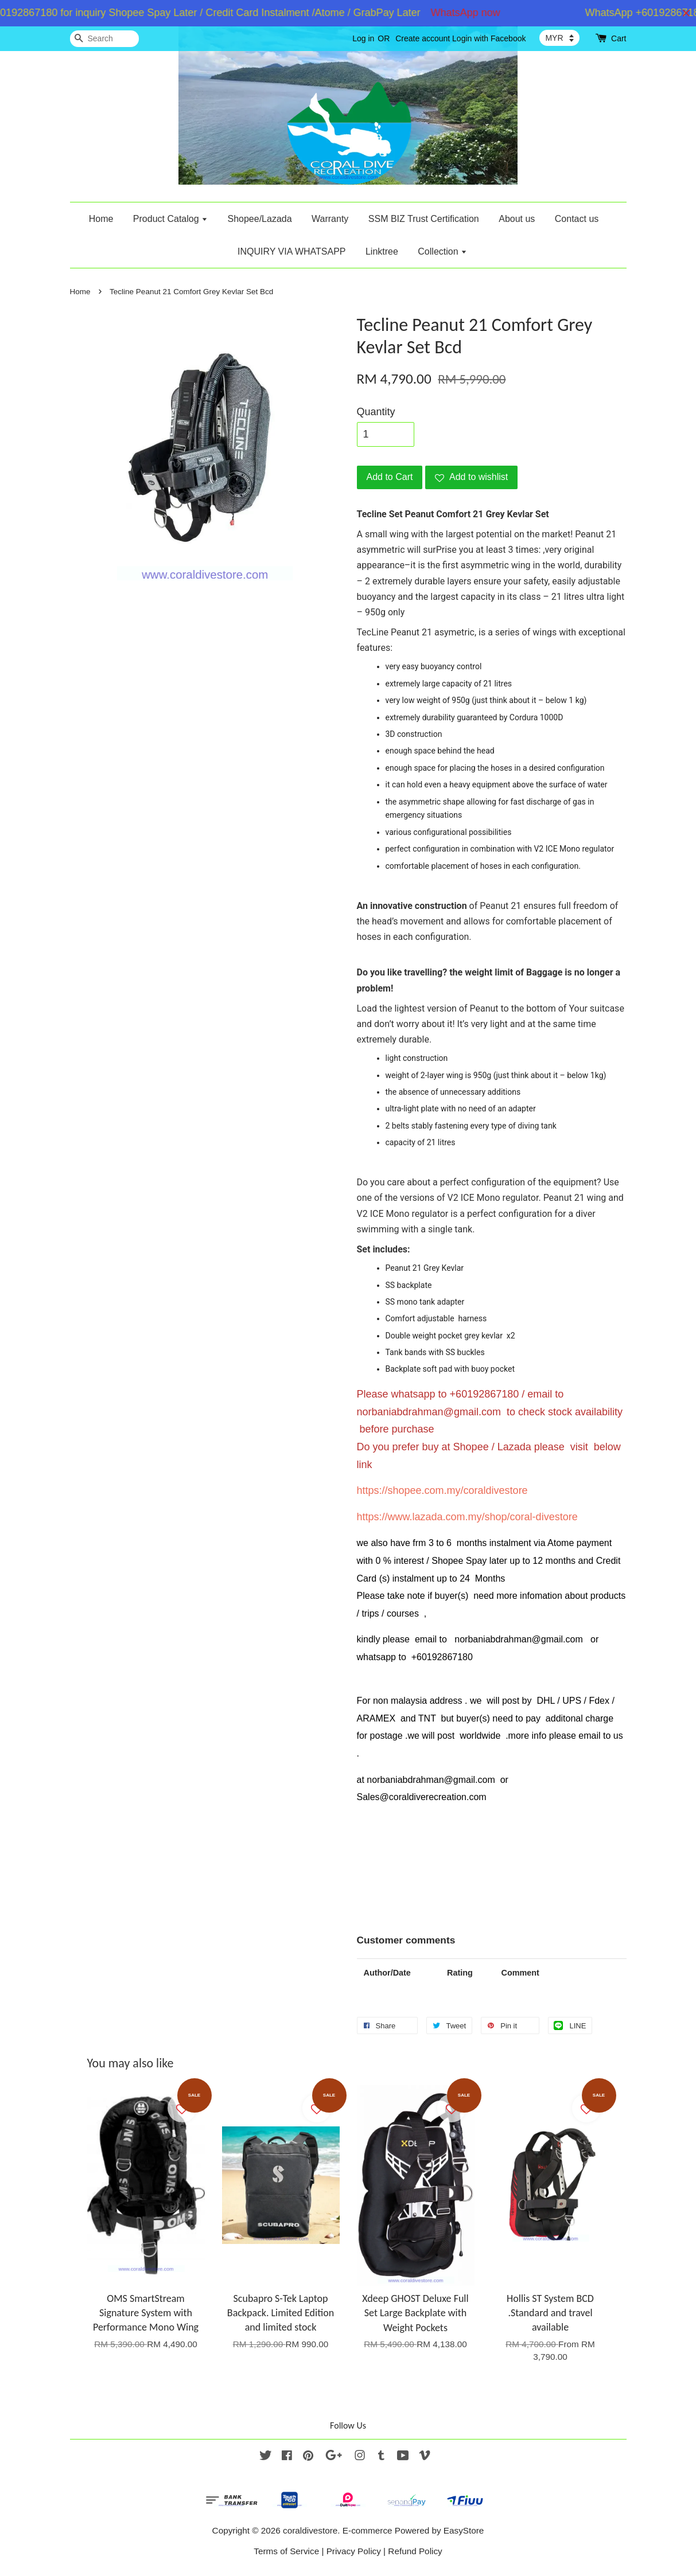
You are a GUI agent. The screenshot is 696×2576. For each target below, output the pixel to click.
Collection (442, 251)
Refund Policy (415, 2551)
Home (101, 219)
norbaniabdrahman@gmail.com (429, 1412)
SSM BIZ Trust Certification (423, 219)
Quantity (376, 411)
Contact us (576, 219)
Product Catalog (170, 219)
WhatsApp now (477, 12)
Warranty (330, 219)
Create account (422, 38)
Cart (618, 38)
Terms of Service (286, 2551)
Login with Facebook (489, 38)
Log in (363, 38)
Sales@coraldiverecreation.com (422, 1797)
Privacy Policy (353, 2551)
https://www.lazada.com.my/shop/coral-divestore (467, 1517)
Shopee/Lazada (259, 219)
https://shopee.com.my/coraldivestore (442, 1490)
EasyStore (464, 2530)
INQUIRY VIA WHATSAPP (292, 251)
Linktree (382, 251)
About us (517, 219)
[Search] (104, 38)
